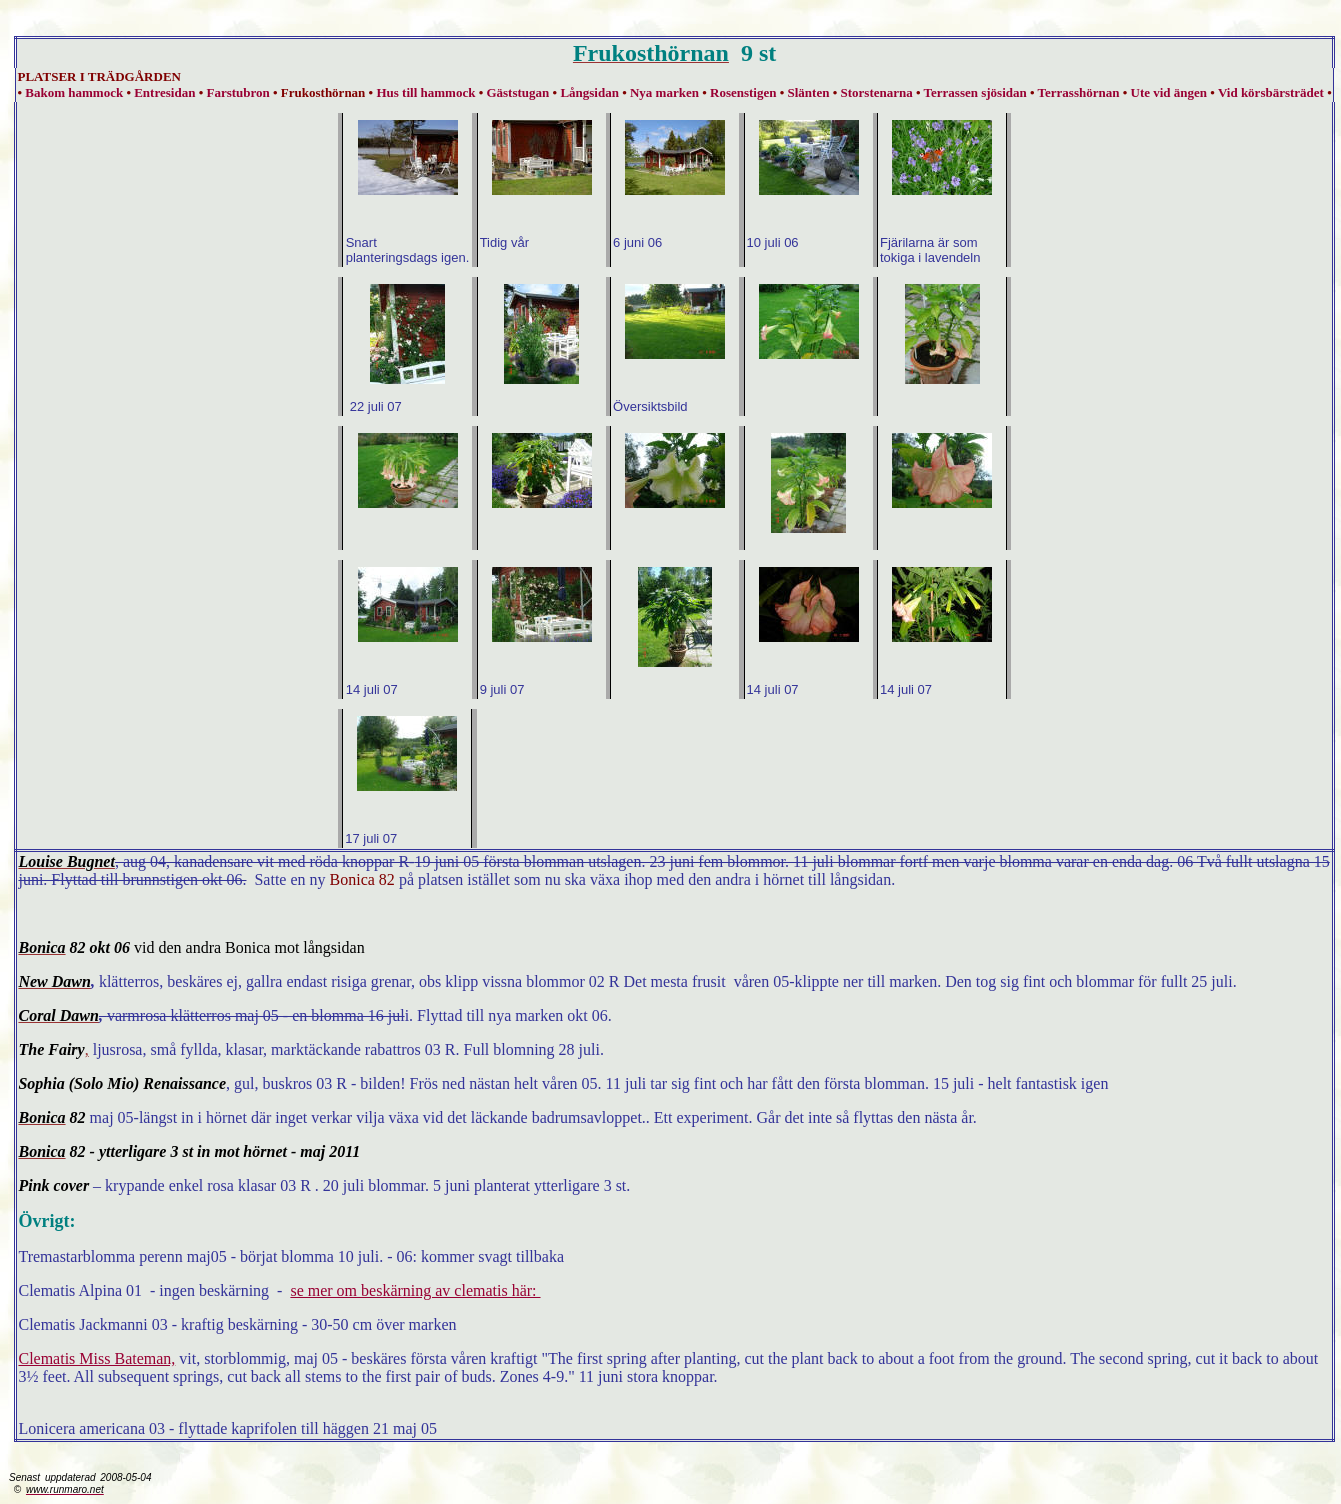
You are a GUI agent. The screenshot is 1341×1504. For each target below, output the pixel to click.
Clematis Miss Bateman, (96, 1358)
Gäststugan (517, 92)
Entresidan (164, 92)
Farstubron (237, 92)
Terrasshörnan (1079, 92)
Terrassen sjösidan (975, 92)
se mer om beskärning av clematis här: (415, 1290)
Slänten (809, 92)
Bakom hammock (74, 92)
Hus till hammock (425, 92)
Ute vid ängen (1169, 92)
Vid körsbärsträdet (1271, 92)
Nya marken (664, 92)
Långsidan (589, 92)
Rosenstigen (743, 92)
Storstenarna (877, 92)
